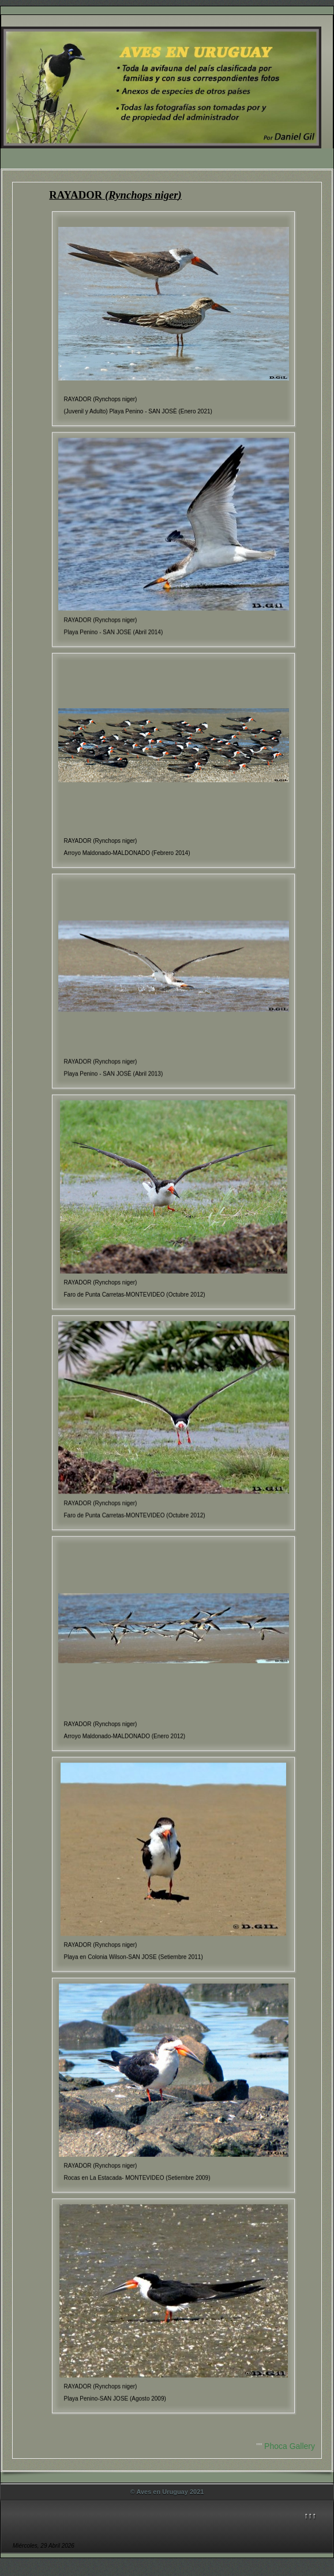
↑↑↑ (310, 2515)
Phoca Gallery (289, 2446)
